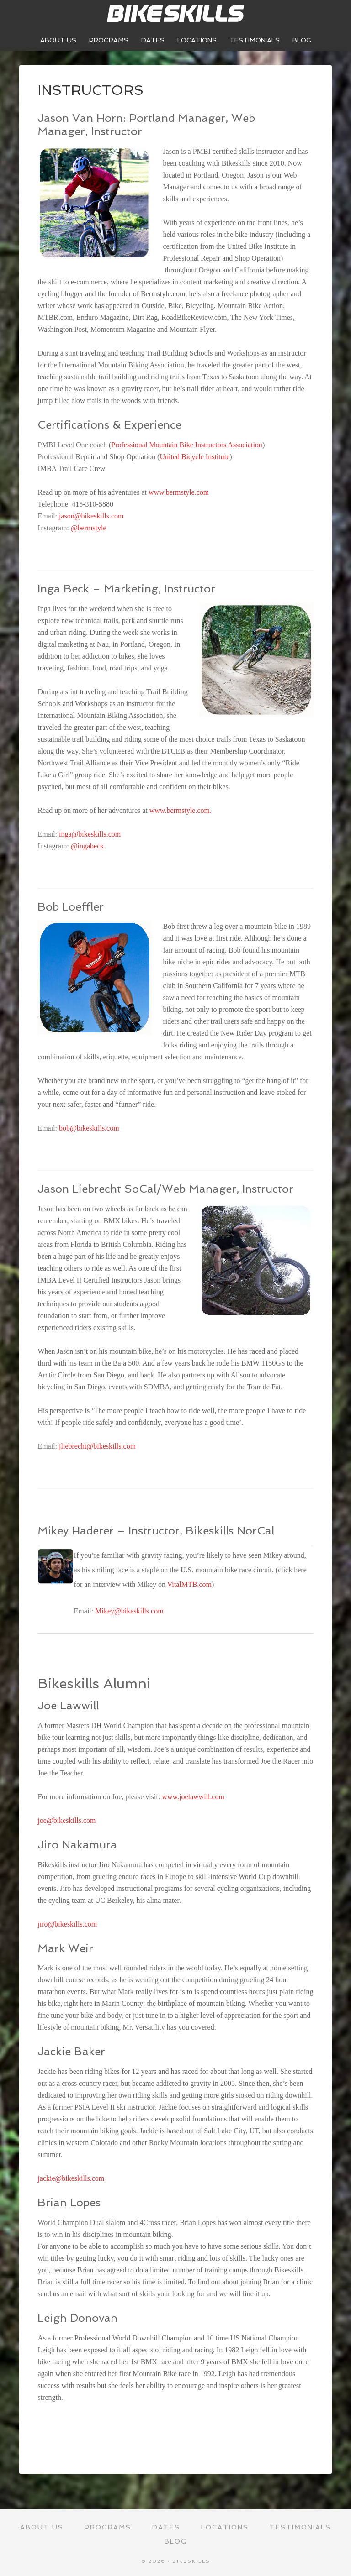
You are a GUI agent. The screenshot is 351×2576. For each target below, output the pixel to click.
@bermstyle (88, 528)
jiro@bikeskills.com (67, 1924)
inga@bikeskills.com (90, 834)
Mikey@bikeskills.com (129, 1611)
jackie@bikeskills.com (70, 2178)
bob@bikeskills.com (89, 1128)
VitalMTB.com (189, 1584)
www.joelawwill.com (193, 1797)
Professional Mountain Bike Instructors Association (186, 445)
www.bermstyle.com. (180, 810)
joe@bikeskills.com (66, 1820)
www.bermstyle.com (179, 492)
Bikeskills (175, 13)
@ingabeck (87, 846)
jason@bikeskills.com (91, 516)
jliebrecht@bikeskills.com (97, 1446)
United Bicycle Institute (194, 457)
